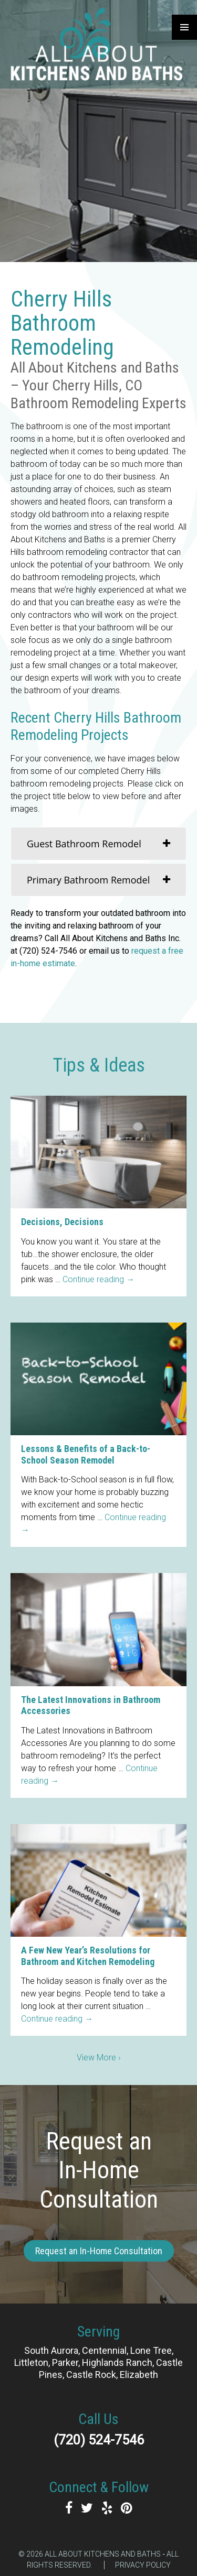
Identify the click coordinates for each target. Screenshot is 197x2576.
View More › (99, 2057)
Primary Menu (184, 27)
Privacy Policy (143, 2565)
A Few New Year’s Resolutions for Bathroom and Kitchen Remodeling (87, 1956)
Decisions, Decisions (62, 1221)
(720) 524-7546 (99, 2440)
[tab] (98, 843)
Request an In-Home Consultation (98, 2250)
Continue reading (98, 1279)
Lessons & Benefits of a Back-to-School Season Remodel (85, 1454)
